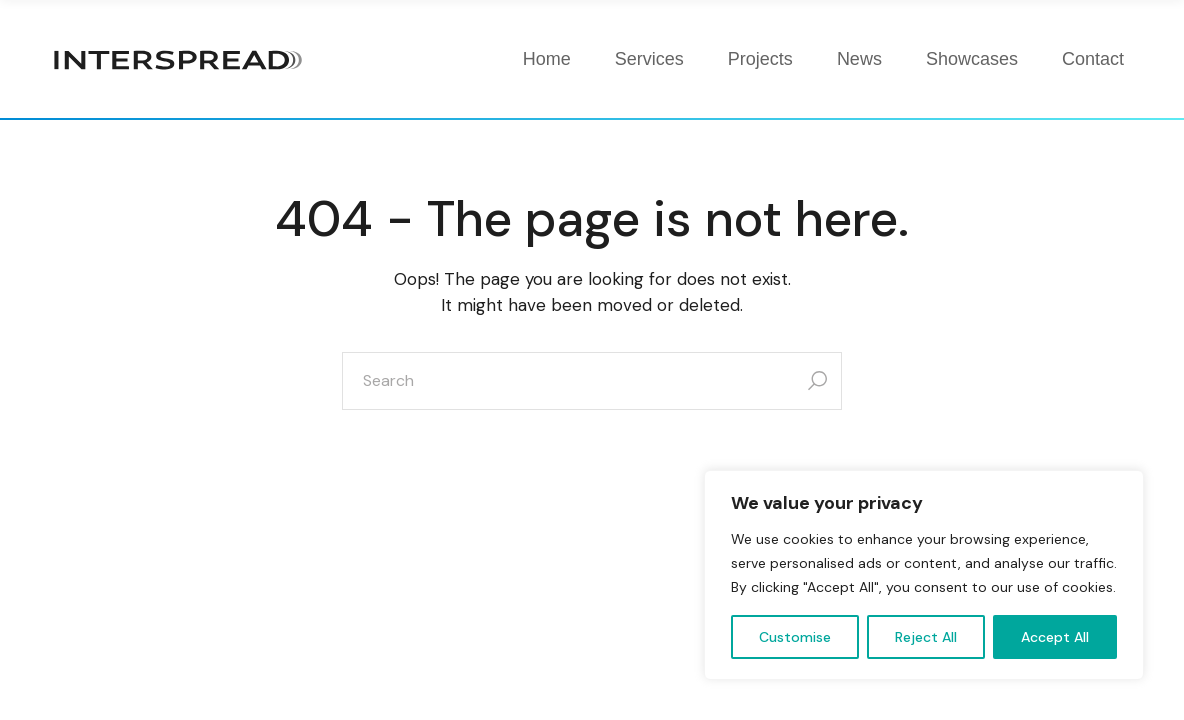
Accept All (1055, 637)
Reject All (926, 637)
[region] (924, 575)
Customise (795, 637)
